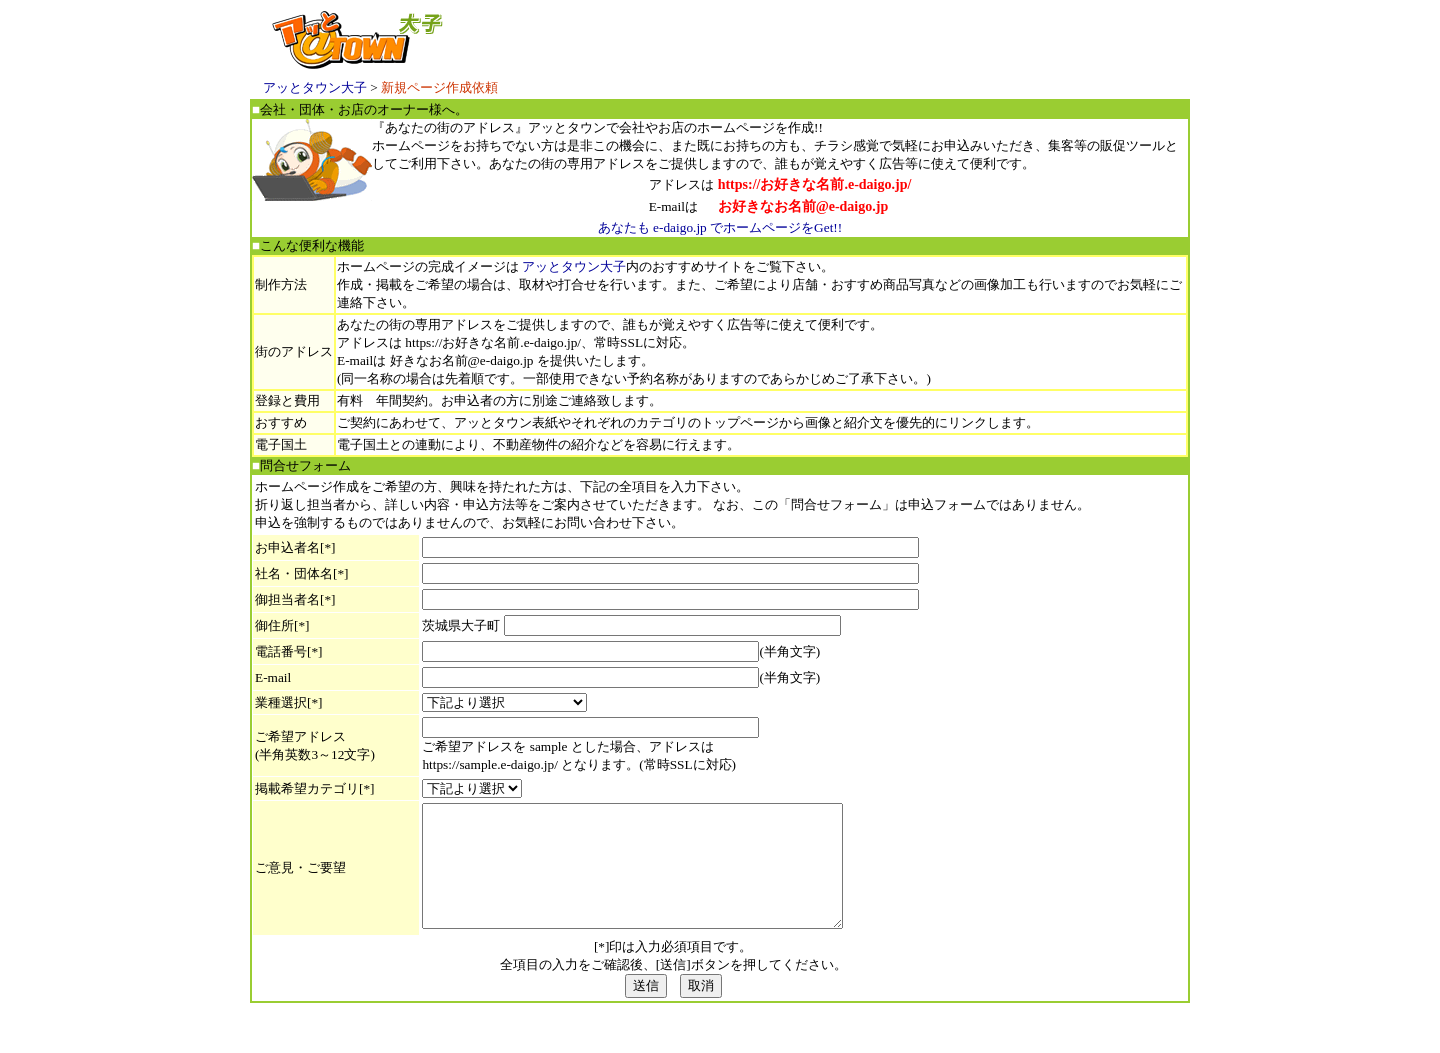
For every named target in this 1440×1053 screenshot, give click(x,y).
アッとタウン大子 (315, 87)
